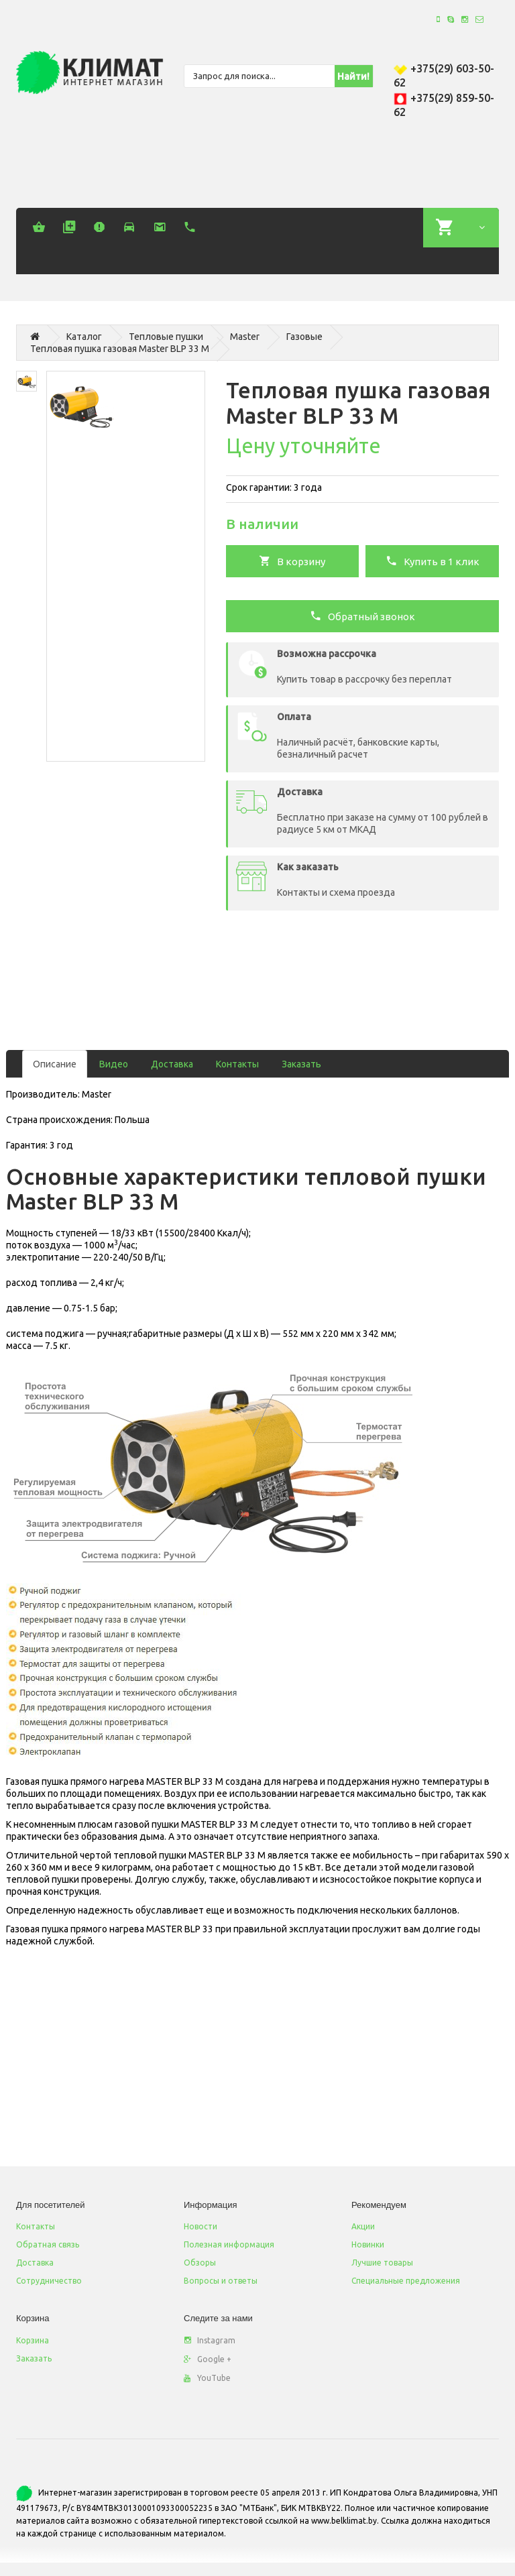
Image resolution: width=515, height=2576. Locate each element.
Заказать (301, 1064)
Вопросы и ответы (221, 2280)
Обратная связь (47, 2244)
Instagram (209, 2340)
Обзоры (200, 2262)
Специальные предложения (405, 2280)
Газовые (304, 336)
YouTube (207, 2378)
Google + (207, 2359)
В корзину (292, 560)
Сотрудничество (49, 2280)
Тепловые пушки (166, 336)
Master (245, 336)
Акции (363, 2226)
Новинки (367, 2244)
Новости (200, 2226)
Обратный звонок (362, 615)
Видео (113, 1064)
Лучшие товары (382, 2262)
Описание (54, 1064)
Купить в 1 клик (432, 560)
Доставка (172, 1064)
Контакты (237, 1064)
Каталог (84, 336)
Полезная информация (229, 2244)
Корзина (32, 2340)
